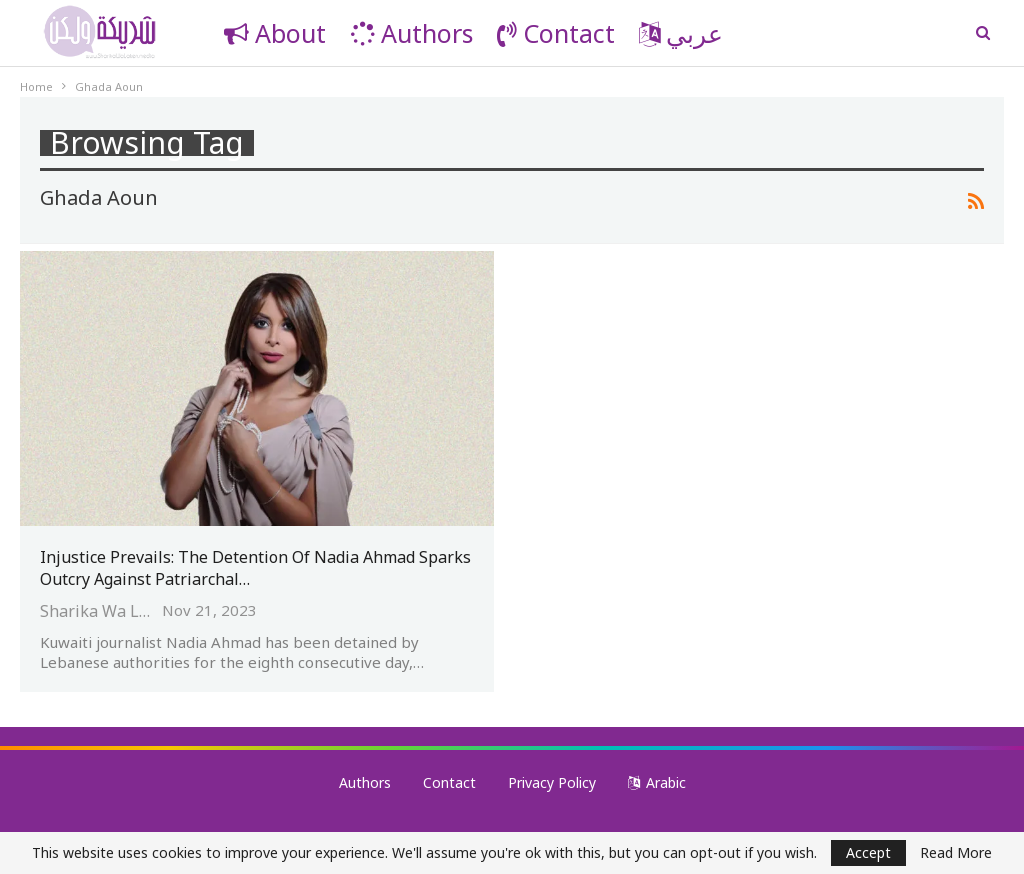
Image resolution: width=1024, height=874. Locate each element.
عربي (681, 33)
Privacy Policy (552, 782)
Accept (868, 852)
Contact (556, 33)
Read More (956, 853)
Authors (411, 33)
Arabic (657, 782)
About (275, 33)
